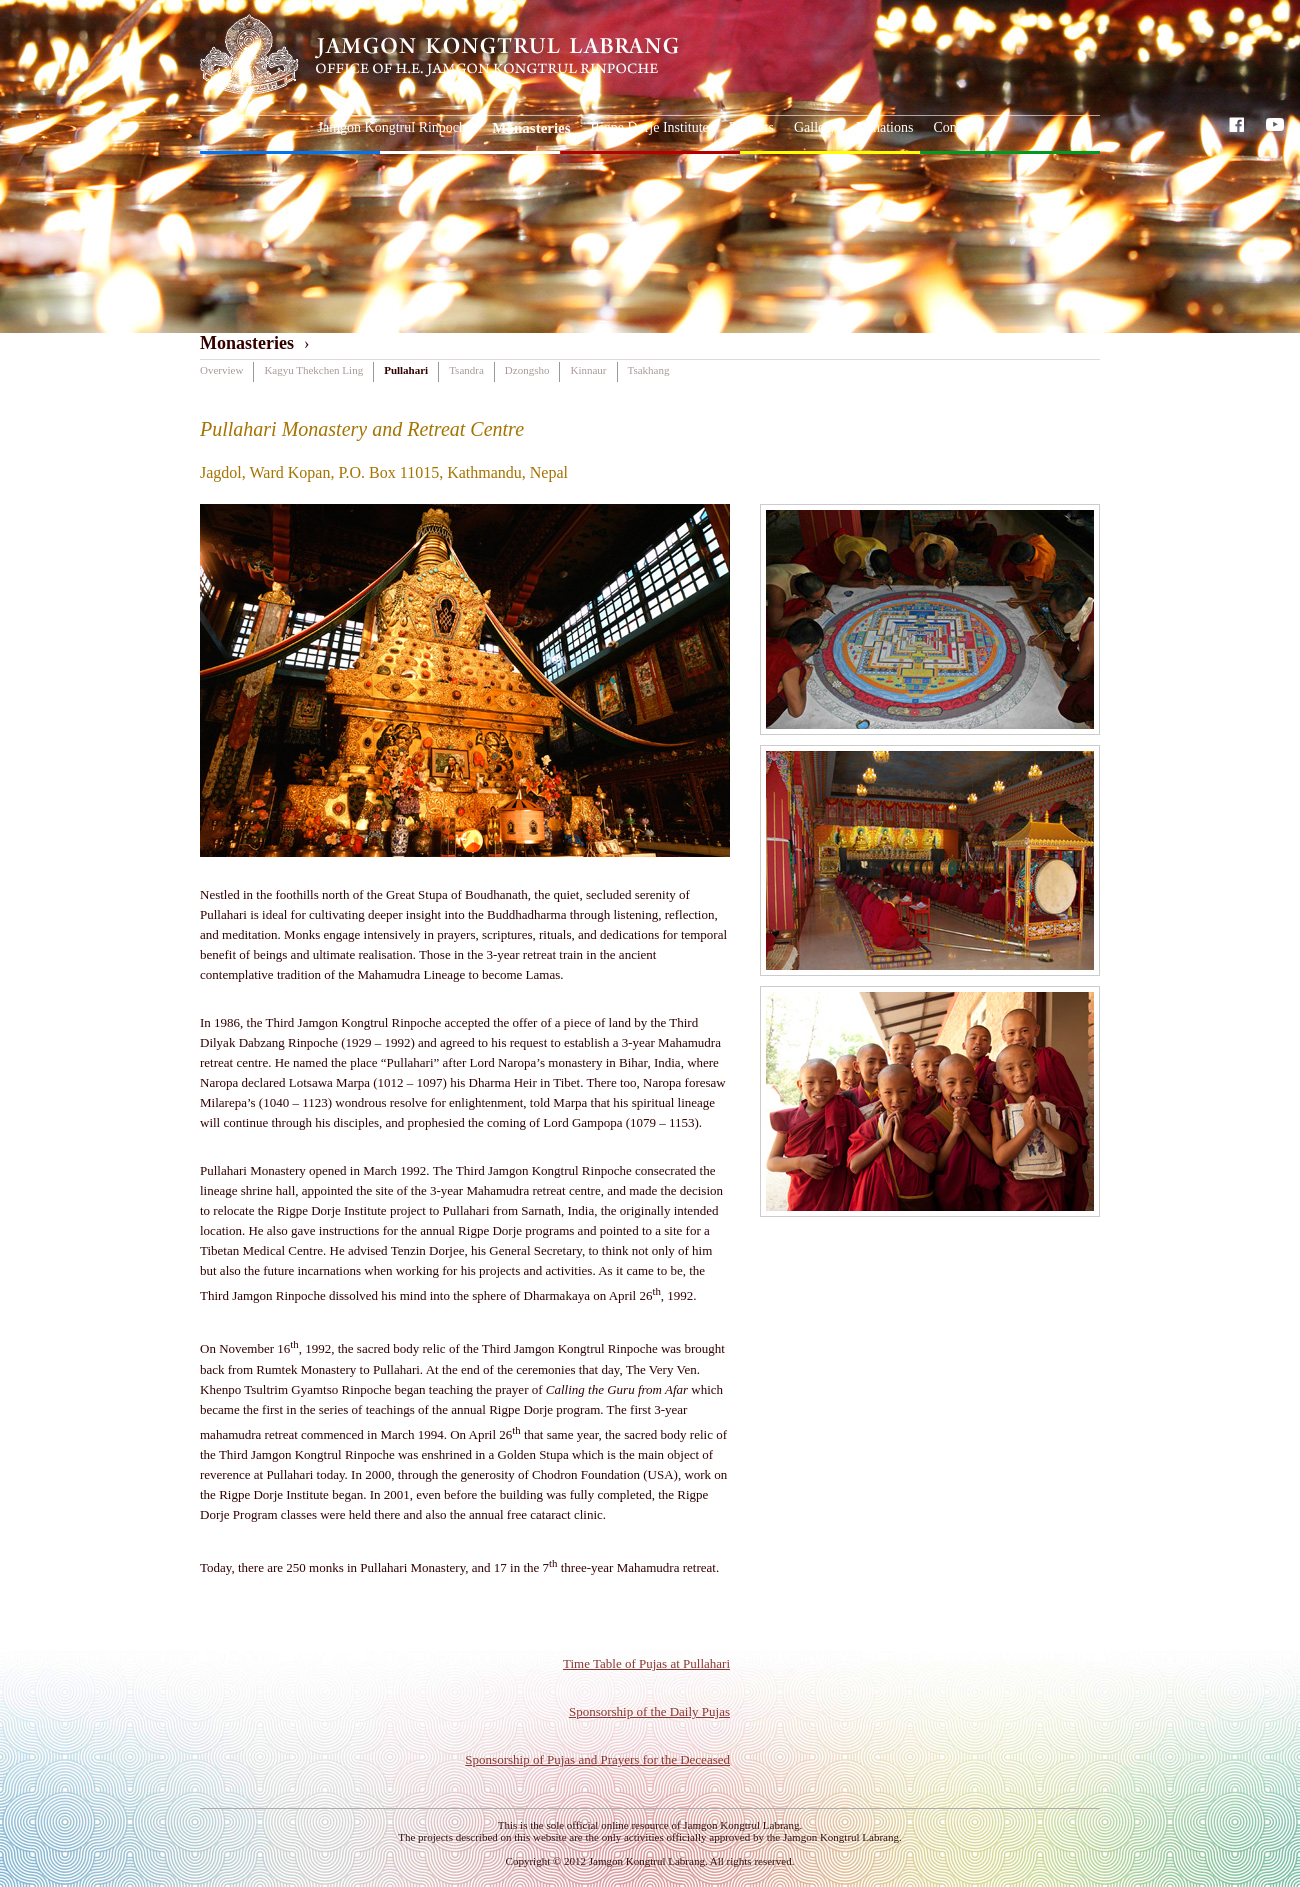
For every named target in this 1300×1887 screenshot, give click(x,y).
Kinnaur (588, 370)
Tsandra (466, 370)
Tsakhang (649, 370)
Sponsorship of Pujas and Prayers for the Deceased (597, 1759)
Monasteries (531, 128)
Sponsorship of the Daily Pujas (649, 1711)
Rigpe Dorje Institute (650, 127)
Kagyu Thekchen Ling (313, 370)
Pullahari (406, 370)
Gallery (815, 127)
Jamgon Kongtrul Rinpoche (395, 127)
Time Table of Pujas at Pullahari (646, 1663)
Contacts (957, 127)
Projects (751, 127)
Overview (221, 370)
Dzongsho (527, 370)
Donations (885, 127)
